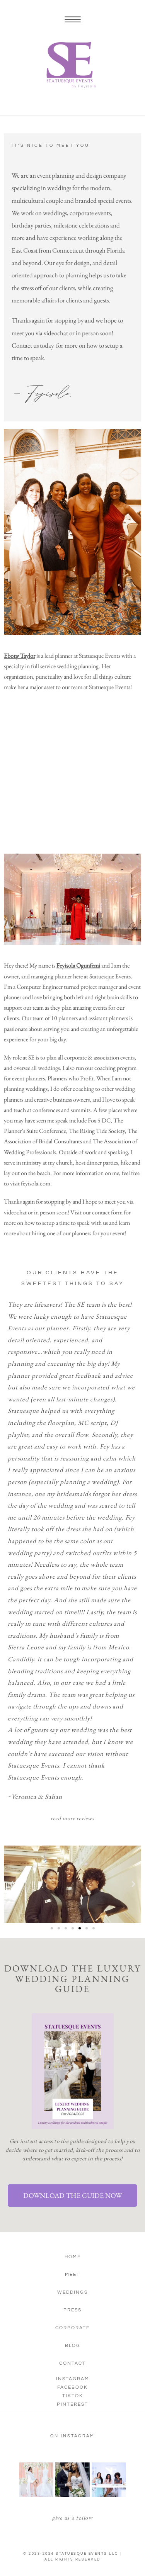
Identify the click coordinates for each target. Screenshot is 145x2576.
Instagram (72, 2378)
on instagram (72, 2436)
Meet (72, 2274)
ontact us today (35, 345)
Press (72, 2310)
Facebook (72, 2387)
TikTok (72, 2395)
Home (73, 2256)
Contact (72, 2363)
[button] (11, 1884)
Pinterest (72, 2404)
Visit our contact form (96, 1212)
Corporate (72, 2327)
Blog (72, 2345)
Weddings (72, 2292)
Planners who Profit (71, 1078)
